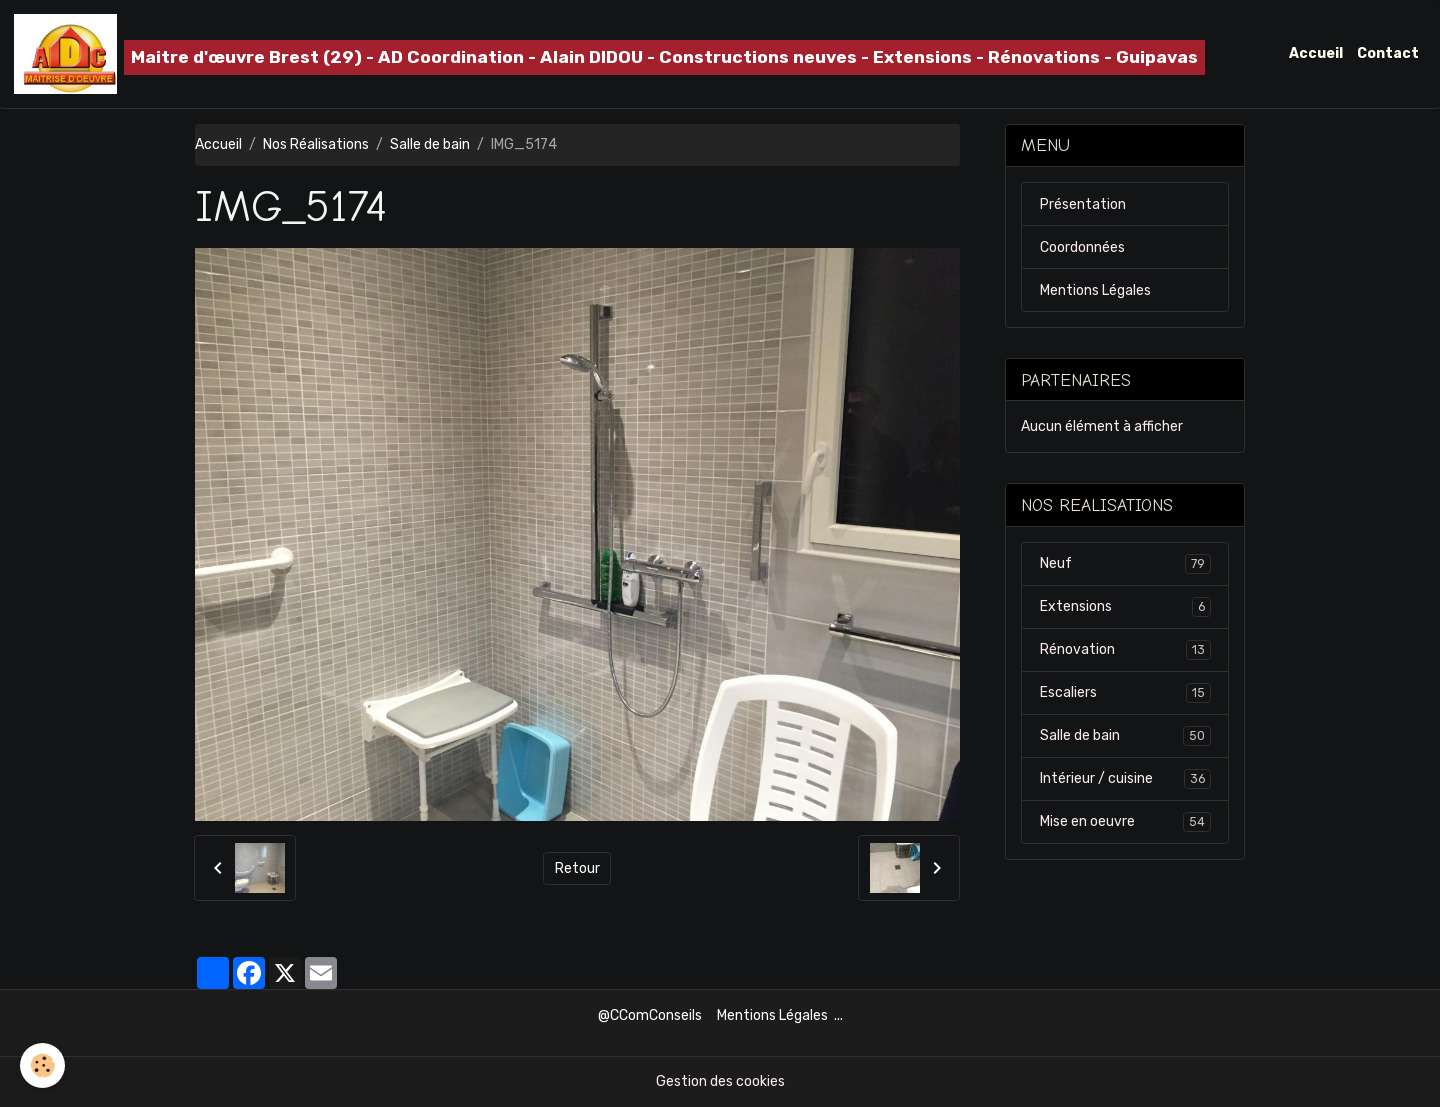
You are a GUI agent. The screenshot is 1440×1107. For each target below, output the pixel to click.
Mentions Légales (1095, 290)
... (838, 1015)
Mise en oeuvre (1125, 822)
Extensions (1125, 607)
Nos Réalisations (316, 144)
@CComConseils (650, 1015)
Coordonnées (1082, 247)
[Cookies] (42, 1065)
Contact (1388, 53)
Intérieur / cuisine (1125, 779)
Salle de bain (430, 144)
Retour (577, 868)
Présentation (1083, 204)
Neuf (1125, 564)
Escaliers (1125, 693)
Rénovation (1125, 650)
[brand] (609, 54)
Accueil (1316, 53)
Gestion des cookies (720, 1081)
